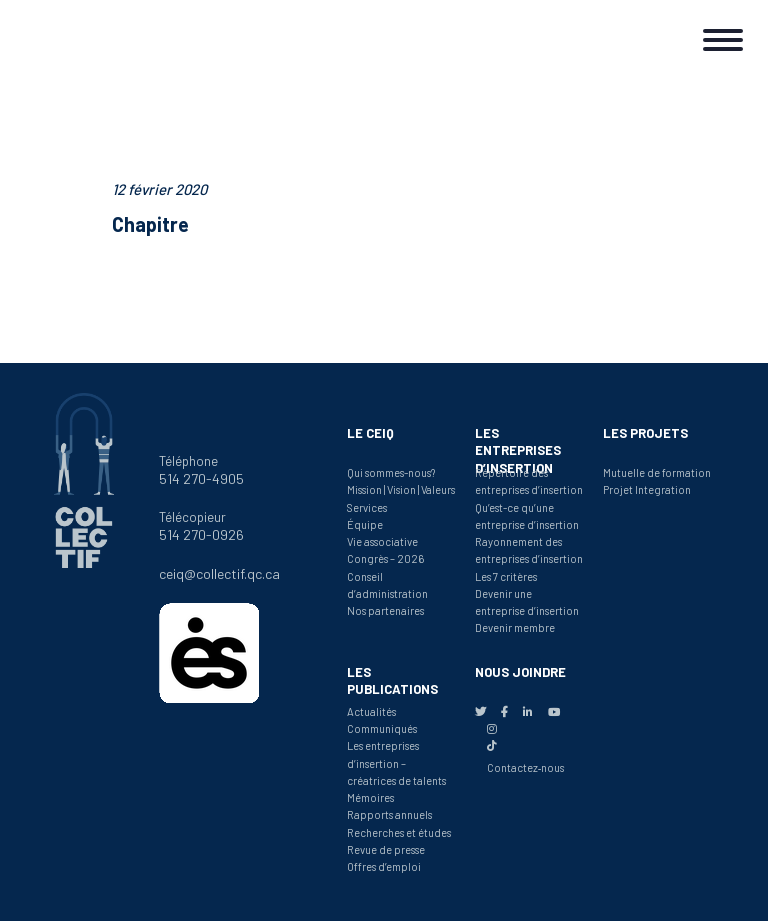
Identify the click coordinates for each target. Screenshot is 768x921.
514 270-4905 (201, 478)
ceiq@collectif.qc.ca (219, 573)
